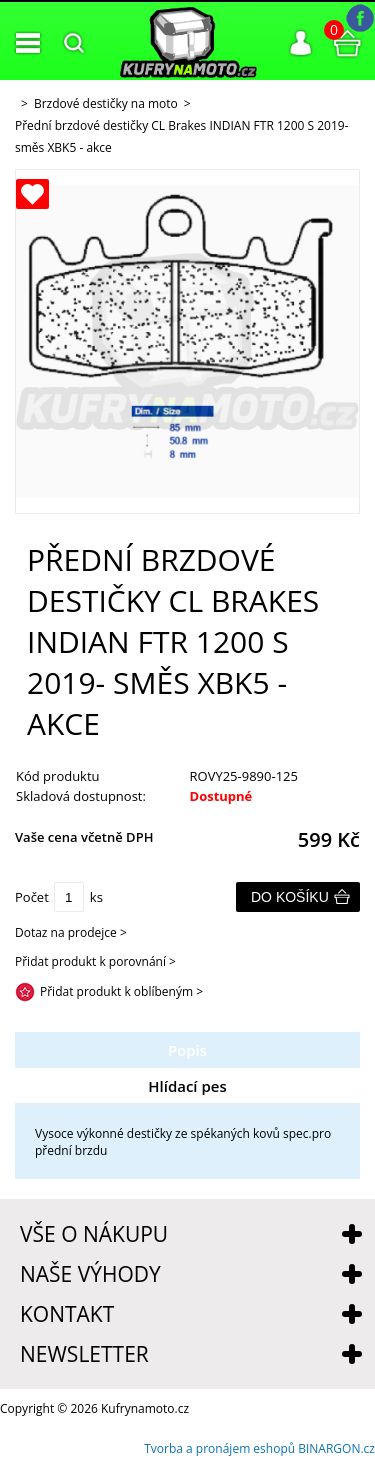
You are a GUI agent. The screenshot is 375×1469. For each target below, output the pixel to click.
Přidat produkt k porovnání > (95, 961)
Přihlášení (301, 43)
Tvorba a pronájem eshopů (219, 1448)
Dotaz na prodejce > (71, 932)
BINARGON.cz (336, 1448)
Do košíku (290, 897)
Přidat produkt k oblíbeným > (121, 991)
